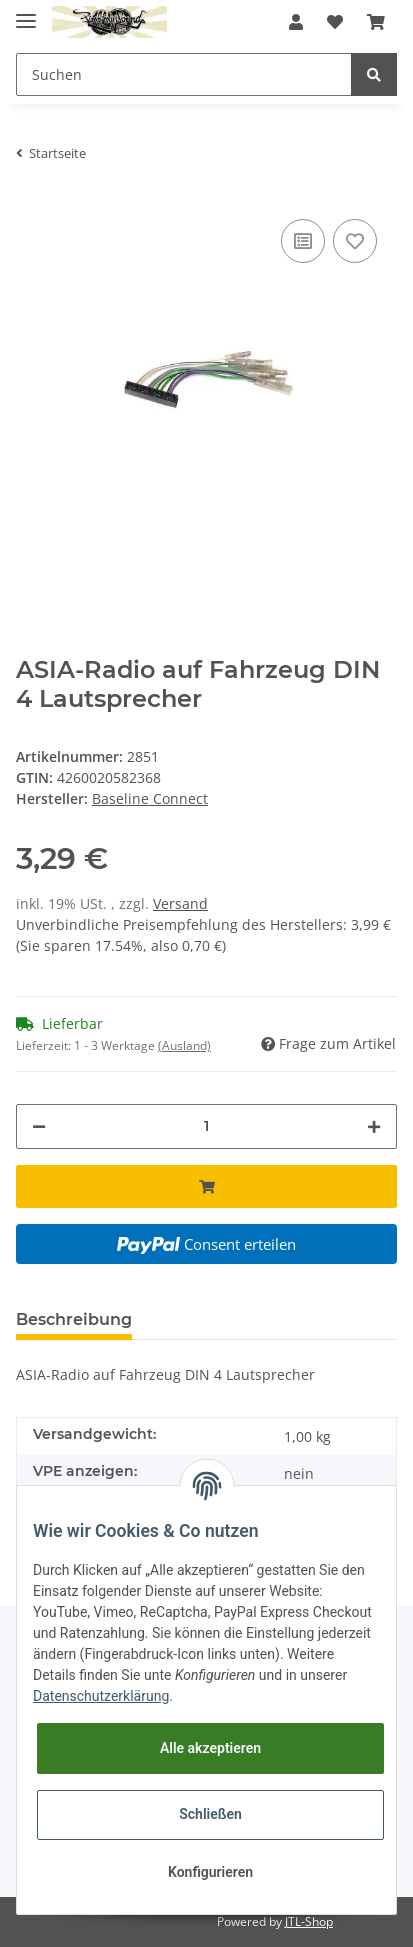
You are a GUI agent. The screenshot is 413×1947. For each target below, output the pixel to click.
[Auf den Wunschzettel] (355, 241)
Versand (180, 903)
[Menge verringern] (39, 1126)
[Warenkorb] (376, 22)
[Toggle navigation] (26, 12)
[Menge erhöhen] (374, 1126)
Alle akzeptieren (210, 1748)
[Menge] (206, 1126)
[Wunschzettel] (335, 22)
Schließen (210, 1814)
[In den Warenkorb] (206, 1186)
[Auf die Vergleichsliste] (303, 241)
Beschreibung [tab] (74, 1319)
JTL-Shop (309, 1921)
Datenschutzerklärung (101, 1696)
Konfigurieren (210, 1872)
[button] (296, 22)
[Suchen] (184, 74)
